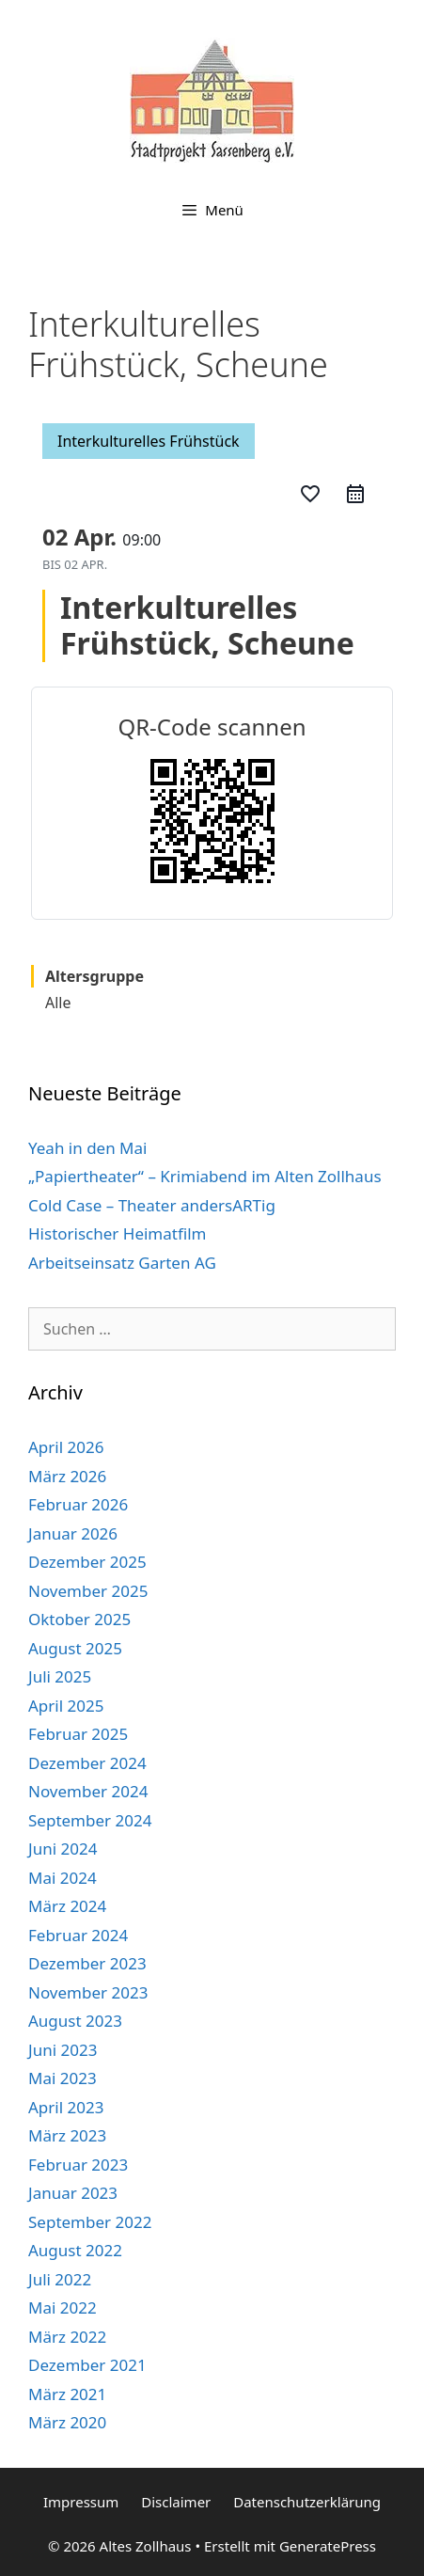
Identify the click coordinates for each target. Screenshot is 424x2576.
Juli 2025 (59, 1676)
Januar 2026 (73, 1533)
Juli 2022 (59, 2279)
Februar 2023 (78, 2164)
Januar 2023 (73, 2193)
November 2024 (88, 1791)
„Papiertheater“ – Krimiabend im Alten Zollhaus (205, 1176)
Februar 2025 (78, 1734)
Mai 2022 (62, 2307)
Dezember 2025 (87, 1561)
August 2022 (75, 2250)
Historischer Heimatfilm (117, 1233)
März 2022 (67, 2336)
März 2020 (67, 2422)
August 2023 (75, 2020)
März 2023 (67, 2135)
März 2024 (67, 1906)
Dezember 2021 (87, 2365)
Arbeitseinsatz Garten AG (122, 1262)
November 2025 (88, 1591)
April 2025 (65, 1705)
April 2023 (65, 2107)
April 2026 (65, 1447)
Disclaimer (176, 2501)
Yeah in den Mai (87, 1148)
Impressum (80, 2501)
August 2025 (75, 1648)
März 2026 (67, 1476)
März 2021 (67, 2394)
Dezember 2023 (87, 1963)
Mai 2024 (62, 1878)
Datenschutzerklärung (307, 2501)
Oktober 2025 (79, 1619)
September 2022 (89, 2222)
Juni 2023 (62, 2050)
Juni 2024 (62, 1848)
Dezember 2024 (87, 1763)
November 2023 (88, 1992)
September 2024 (89, 1820)
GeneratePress (327, 2545)
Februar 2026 (78, 1504)
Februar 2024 (78, 1935)
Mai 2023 (62, 2078)
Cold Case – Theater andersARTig (151, 1205)
